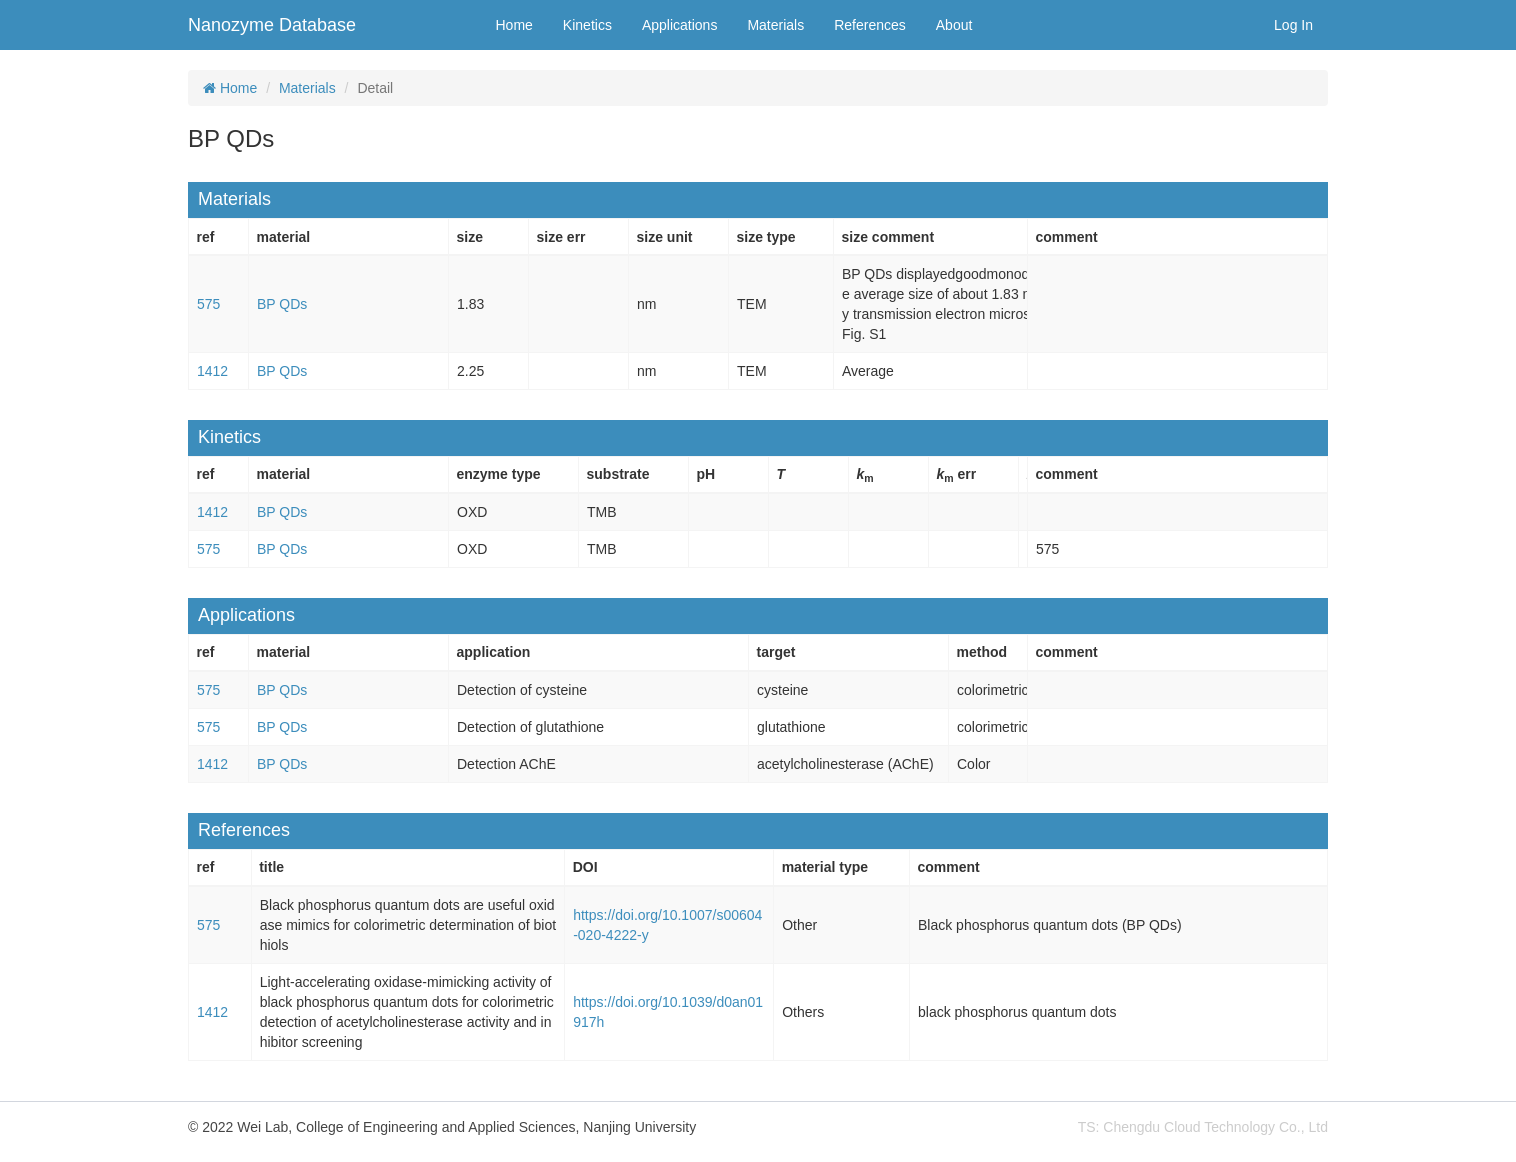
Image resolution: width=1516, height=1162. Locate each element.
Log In (1293, 25)
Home (514, 25)
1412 (212, 371)
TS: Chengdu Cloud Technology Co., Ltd (1203, 1127)
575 (208, 304)
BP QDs (282, 304)
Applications (680, 25)
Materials (775, 25)
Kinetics (587, 25)
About (954, 25)
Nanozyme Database (272, 25)
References (870, 25)
